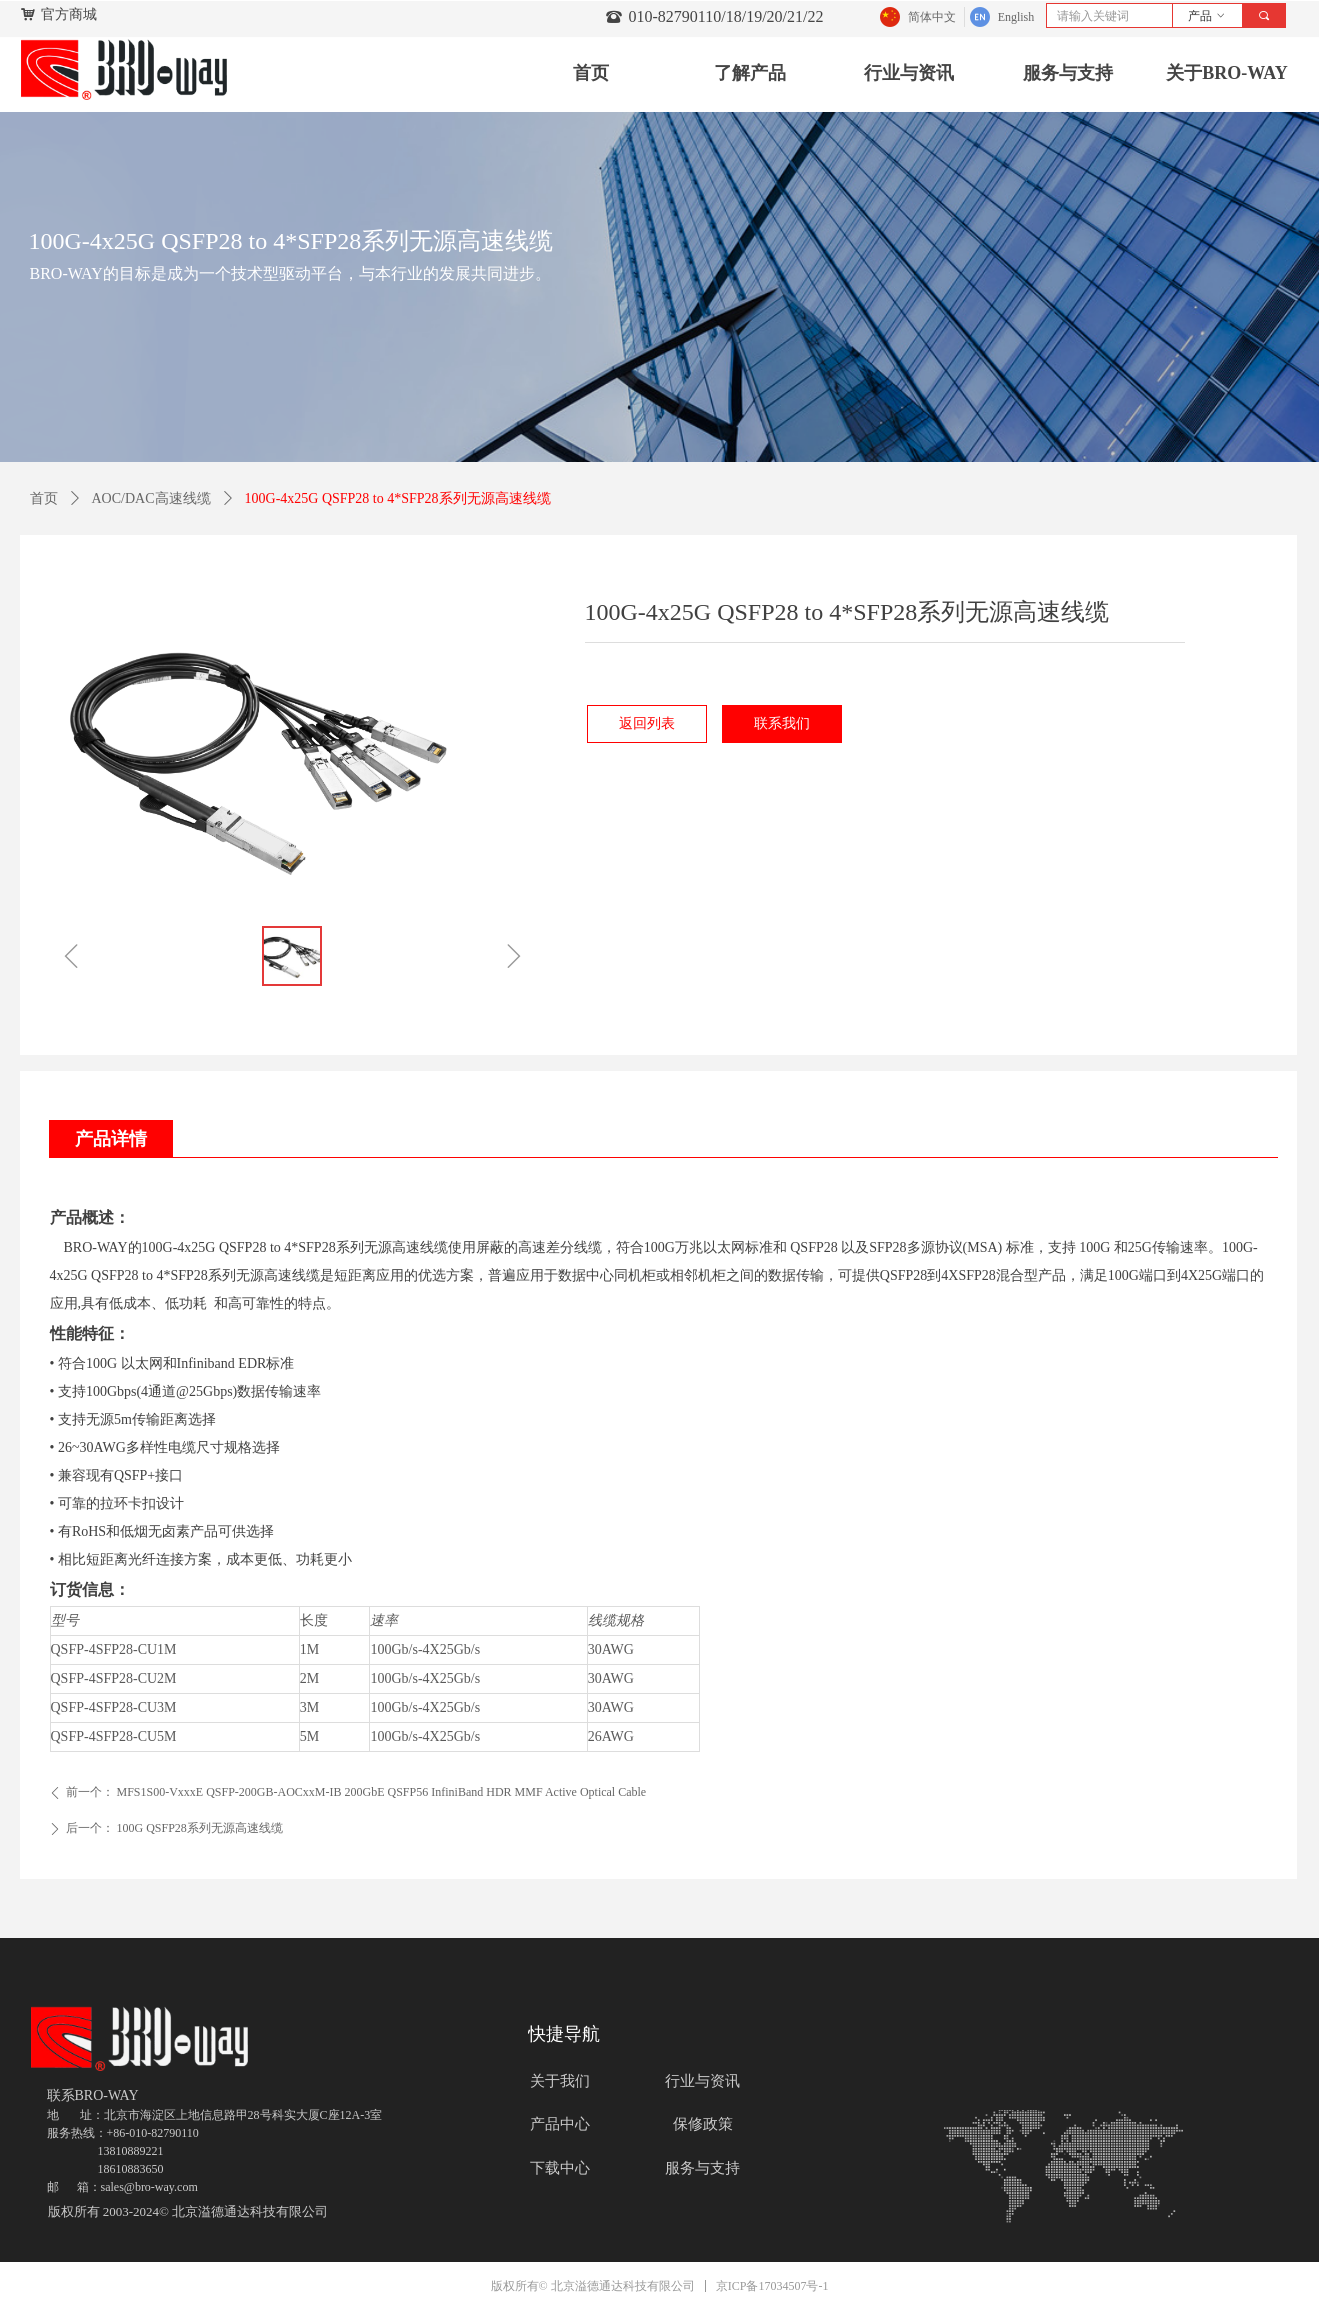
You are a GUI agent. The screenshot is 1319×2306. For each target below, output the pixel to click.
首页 (44, 498)
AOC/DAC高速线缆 (151, 498)
